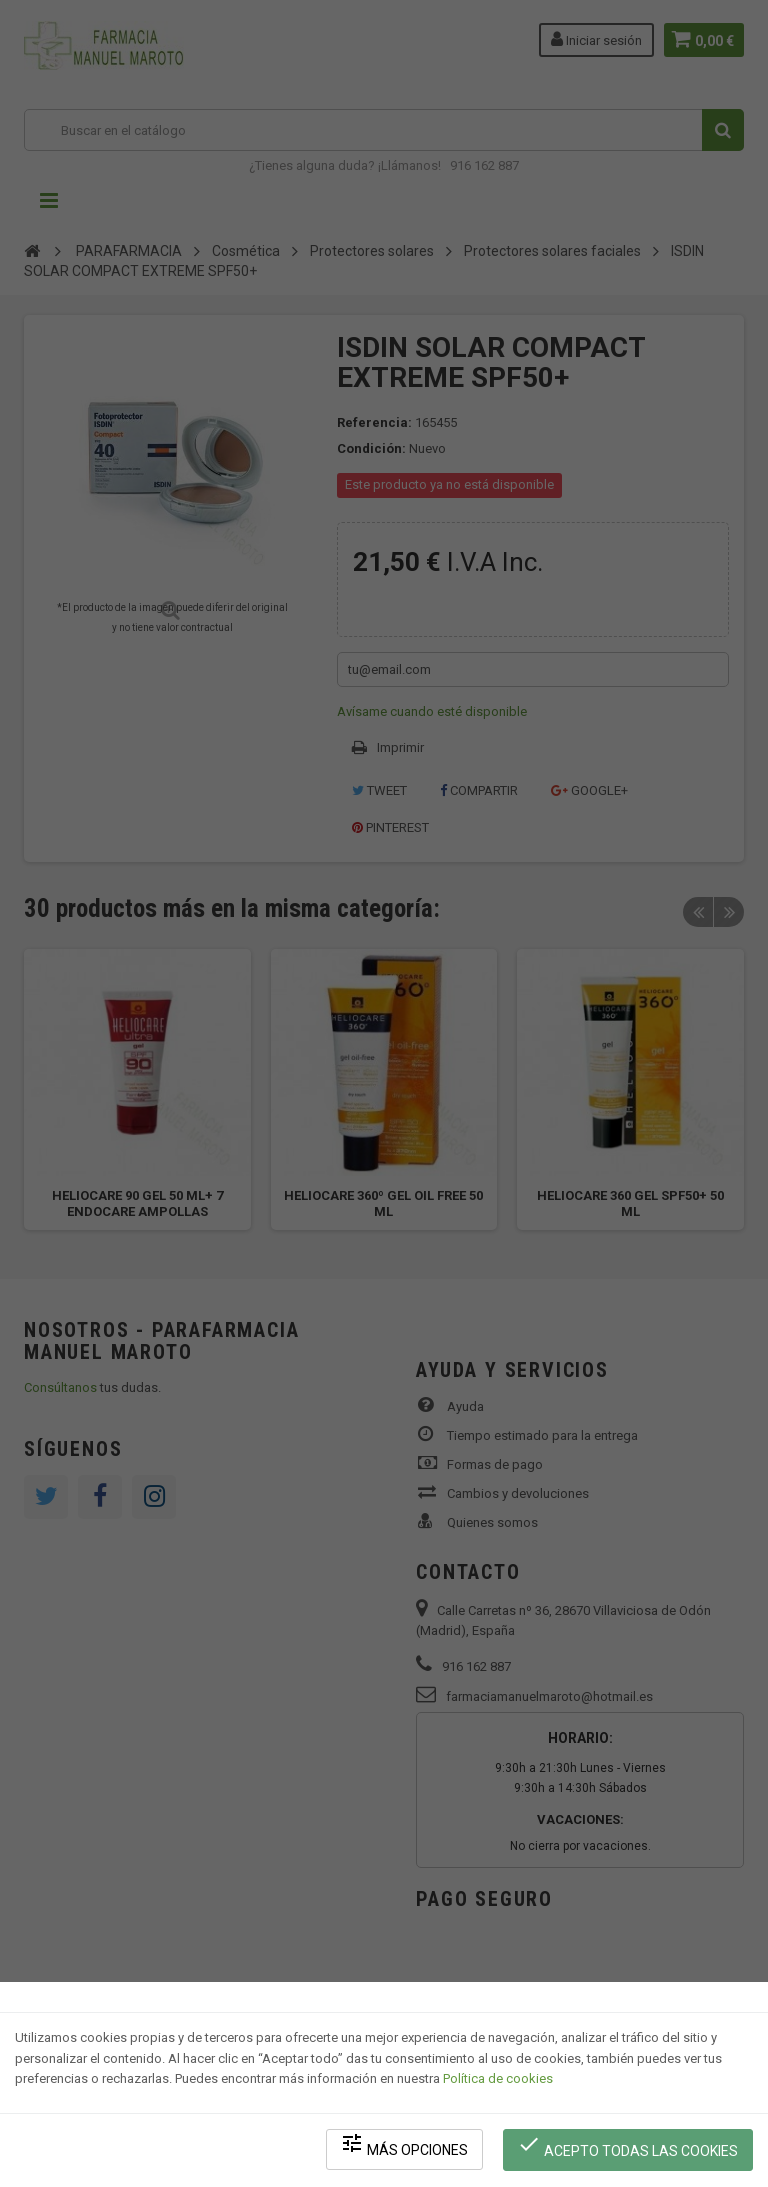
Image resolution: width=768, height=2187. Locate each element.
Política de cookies (498, 2082)
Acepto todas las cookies (629, 2147)
